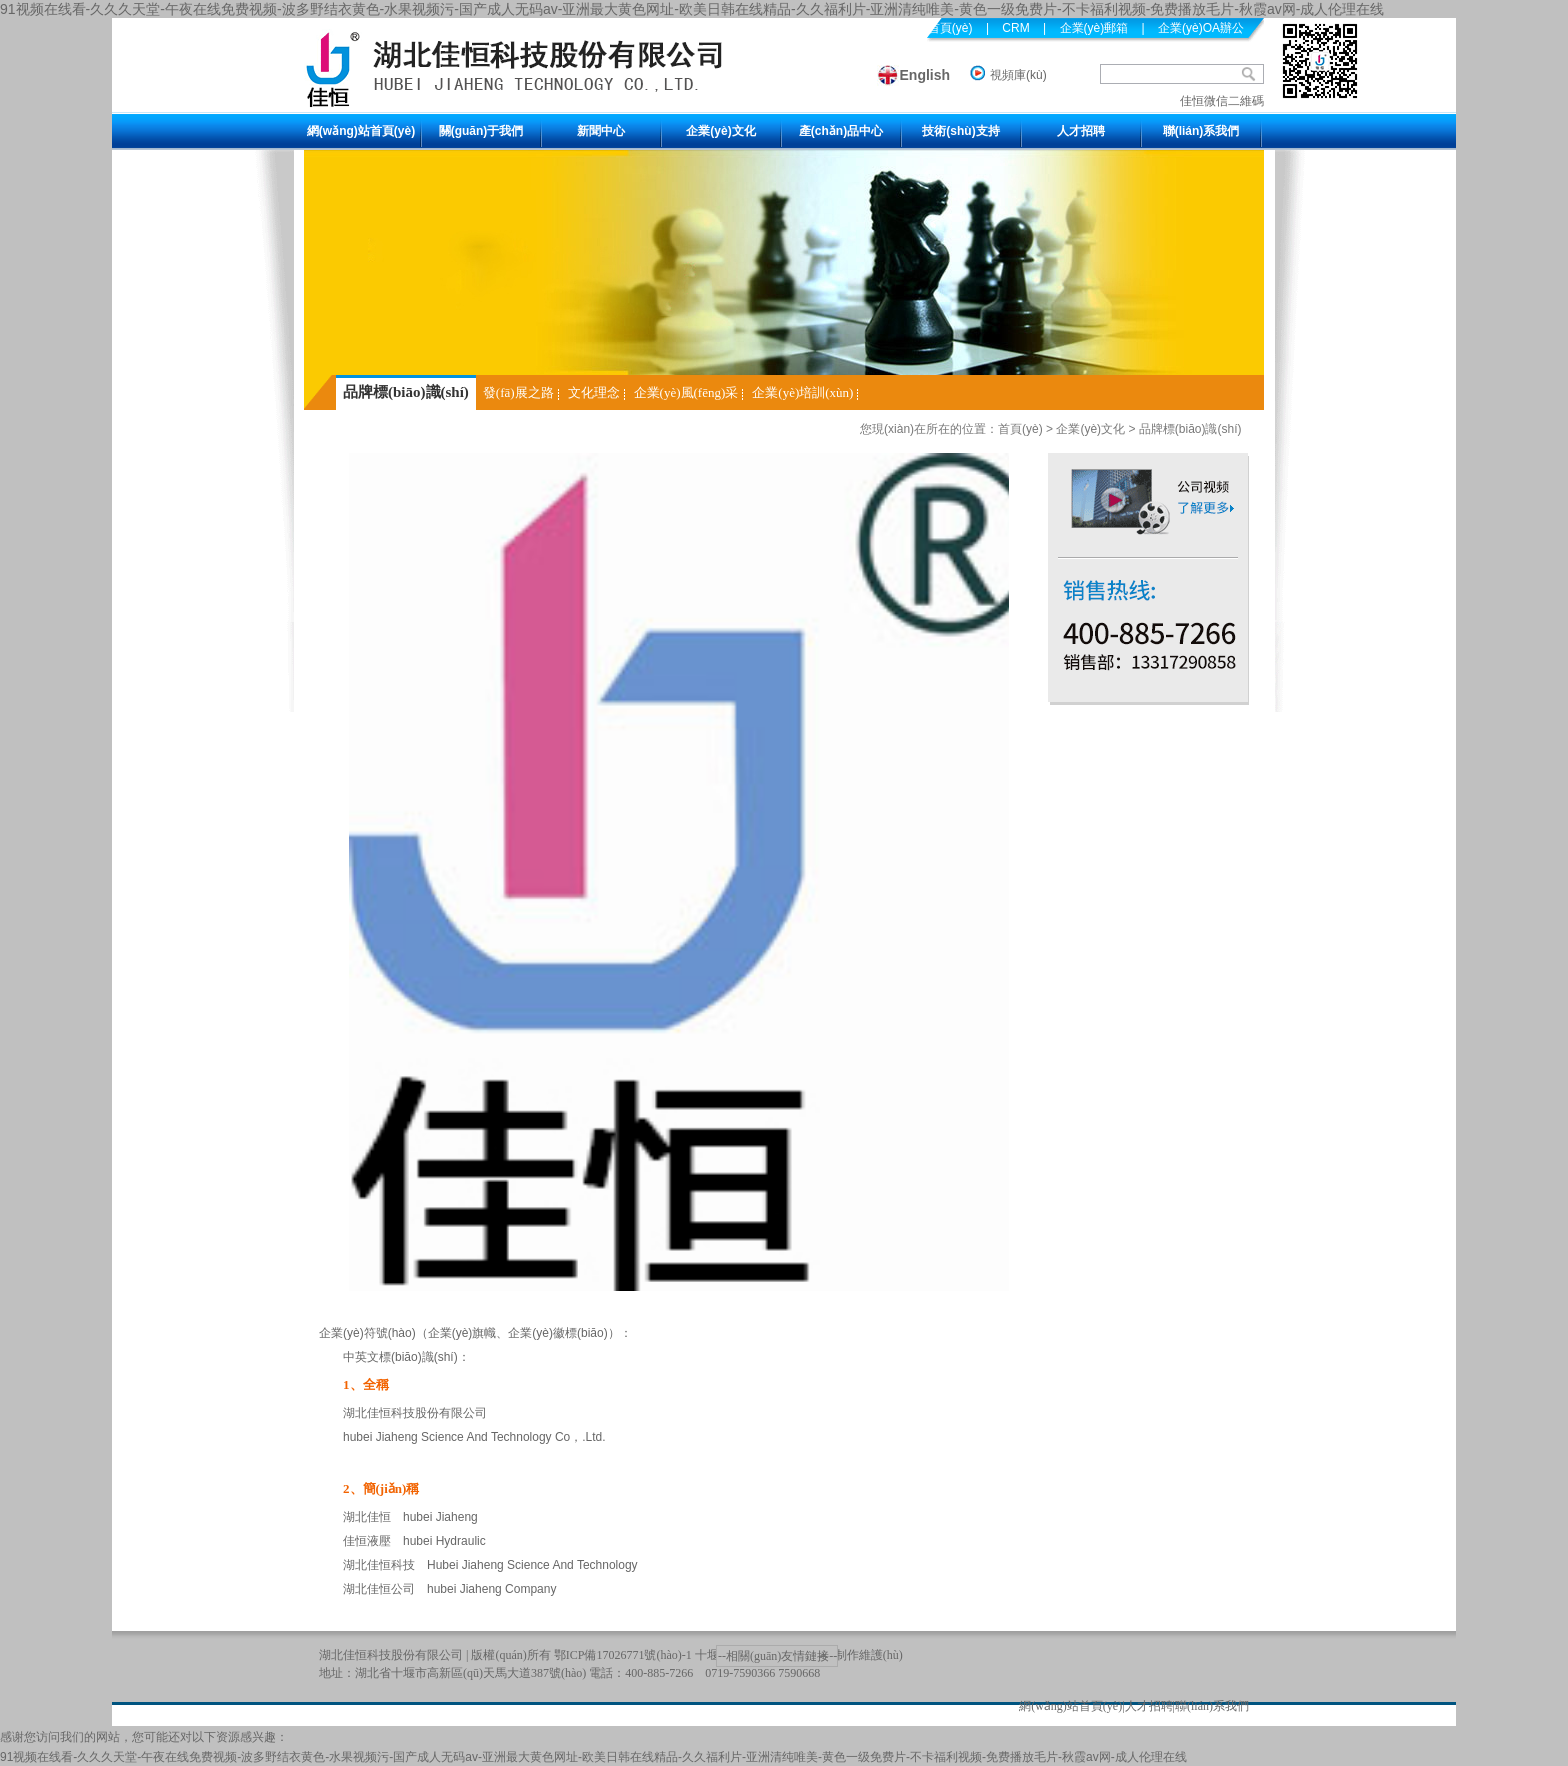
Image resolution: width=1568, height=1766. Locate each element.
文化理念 (594, 392)
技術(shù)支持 (960, 131)
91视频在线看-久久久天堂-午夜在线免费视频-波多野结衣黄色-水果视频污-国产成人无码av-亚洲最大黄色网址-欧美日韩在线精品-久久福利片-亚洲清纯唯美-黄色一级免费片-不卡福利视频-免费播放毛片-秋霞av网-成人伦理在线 (692, 9)
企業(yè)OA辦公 (1201, 28)
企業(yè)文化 (720, 131)
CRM (1015, 28)
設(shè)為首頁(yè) (925, 28)
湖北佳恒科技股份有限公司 (391, 1655)
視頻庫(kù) (1018, 75)
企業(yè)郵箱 (1094, 28)
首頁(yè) (1020, 429)
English (925, 75)
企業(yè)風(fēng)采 (686, 392)
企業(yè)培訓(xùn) (802, 392)
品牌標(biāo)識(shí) (406, 392)
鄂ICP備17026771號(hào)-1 (623, 1655)
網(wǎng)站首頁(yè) (361, 131)
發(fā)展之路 (518, 392)
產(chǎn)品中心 (841, 131)
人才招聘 (1081, 131)
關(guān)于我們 (481, 131)
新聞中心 (601, 131)
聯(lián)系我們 (1201, 131)
